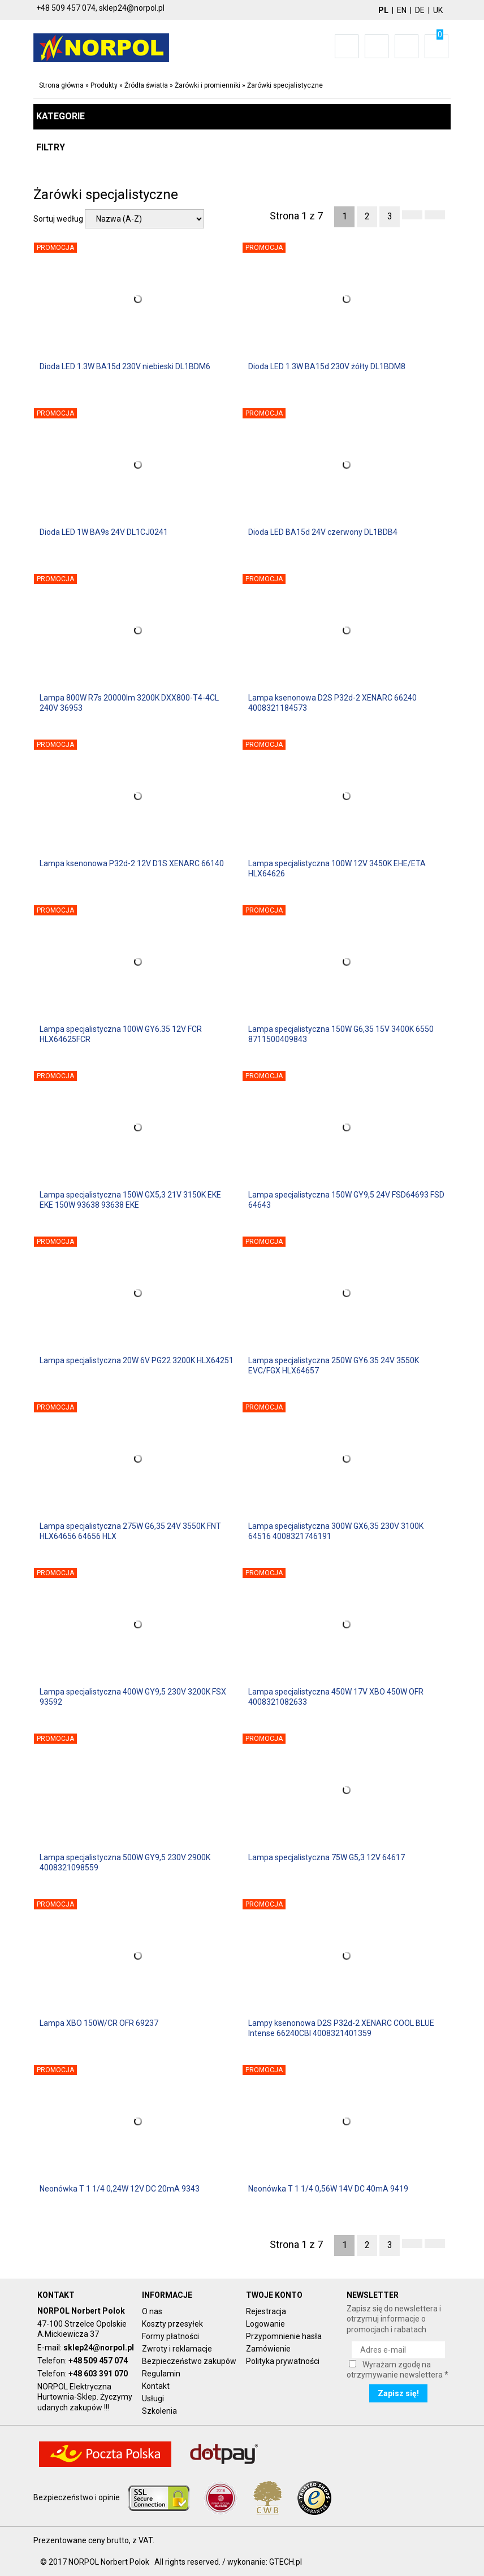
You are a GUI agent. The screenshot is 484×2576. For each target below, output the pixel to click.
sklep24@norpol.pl (98, 2347)
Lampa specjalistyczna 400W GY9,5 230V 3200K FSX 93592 (133, 1696)
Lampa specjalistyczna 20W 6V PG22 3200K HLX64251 (137, 1360)
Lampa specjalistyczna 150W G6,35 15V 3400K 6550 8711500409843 (341, 1034)
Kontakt (156, 2386)
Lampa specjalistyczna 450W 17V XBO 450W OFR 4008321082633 (336, 1696)
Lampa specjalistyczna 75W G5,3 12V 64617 (326, 1857)
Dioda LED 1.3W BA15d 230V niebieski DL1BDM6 (125, 366)
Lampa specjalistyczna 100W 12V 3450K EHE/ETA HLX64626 (337, 868)
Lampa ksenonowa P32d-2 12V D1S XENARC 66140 (132, 863)
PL (383, 10)
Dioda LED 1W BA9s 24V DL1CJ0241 (104, 532)
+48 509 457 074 (98, 2360)
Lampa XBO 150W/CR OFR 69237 (99, 2023)
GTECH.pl (285, 2561)
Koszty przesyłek (172, 2323)
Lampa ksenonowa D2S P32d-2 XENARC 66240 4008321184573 (332, 702)
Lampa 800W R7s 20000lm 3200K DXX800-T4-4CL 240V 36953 (129, 702)
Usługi (153, 2398)
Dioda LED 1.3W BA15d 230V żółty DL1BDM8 (326, 366)
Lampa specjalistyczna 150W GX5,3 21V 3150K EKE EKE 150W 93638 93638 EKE (130, 1199)
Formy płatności (170, 2336)
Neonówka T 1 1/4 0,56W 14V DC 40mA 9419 (328, 2188)
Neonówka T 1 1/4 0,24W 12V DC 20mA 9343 (120, 2188)
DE (420, 10)
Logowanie (265, 2323)
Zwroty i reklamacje (177, 2348)
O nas (152, 2311)
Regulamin (161, 2373)
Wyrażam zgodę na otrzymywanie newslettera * (397, 2369)
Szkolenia (159, 2410)
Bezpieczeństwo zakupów (189, 2361)
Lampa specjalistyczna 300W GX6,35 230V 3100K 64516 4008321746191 (336, 1531)
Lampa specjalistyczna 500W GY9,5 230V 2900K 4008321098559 (125, 1862)
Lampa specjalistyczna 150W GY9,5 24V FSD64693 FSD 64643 (346, 1199)
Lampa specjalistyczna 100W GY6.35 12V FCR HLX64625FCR (121, 1034)
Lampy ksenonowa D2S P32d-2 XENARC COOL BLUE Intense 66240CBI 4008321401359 (341, 2028)
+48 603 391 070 (98, 2373)
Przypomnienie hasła (284, 2336)
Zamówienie (268, 2348)
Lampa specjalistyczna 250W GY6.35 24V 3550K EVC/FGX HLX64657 (333, 1365)
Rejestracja (266, 2311)
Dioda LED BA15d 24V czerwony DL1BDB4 (322, 532)
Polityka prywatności (282, 2361)
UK (438, 10)
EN (402, 10)
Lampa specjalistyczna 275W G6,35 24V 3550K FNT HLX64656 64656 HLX (130, 1531)
